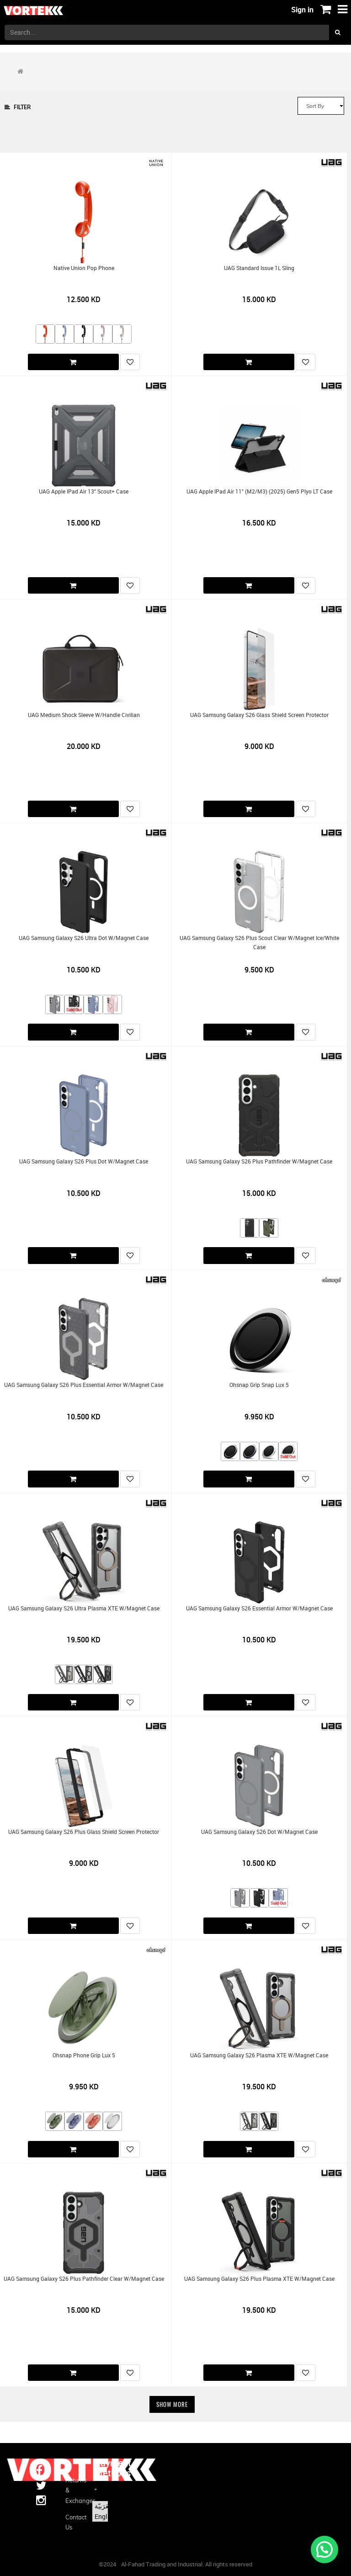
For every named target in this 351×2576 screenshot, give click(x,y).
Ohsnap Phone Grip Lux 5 (84, 2055)
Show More (172, 2404)
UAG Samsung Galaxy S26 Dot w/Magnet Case (259, 1832)
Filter (18, 107)
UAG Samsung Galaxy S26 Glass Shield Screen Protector (259, 715)
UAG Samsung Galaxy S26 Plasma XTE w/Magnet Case (259, 2055)
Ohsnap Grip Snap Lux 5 (259, 1385)
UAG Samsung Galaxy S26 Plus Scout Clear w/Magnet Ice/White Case (259, 942)
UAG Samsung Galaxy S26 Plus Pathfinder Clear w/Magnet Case (84, 2279)
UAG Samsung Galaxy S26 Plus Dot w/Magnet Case (83, 1161)
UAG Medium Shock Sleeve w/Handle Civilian (84, 715)
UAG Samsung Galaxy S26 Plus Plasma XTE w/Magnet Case (259, 2279)
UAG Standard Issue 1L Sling (259, 268)
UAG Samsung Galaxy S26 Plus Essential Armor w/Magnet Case (83, 1385)
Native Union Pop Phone (83, 268)
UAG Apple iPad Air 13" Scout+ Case (83, 491)
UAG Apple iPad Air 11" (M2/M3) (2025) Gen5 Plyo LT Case (259, 491)
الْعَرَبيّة (103, 2506)
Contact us (73, 2522)
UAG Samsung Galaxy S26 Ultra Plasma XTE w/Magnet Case (84, 1608)
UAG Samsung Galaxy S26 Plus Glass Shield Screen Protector (83, 1832)
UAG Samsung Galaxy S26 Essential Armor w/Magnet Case (259, 1608)
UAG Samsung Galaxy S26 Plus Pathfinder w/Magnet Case (259, 1161)
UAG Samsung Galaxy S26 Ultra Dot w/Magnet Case (84, 938)
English (105, 2516)
